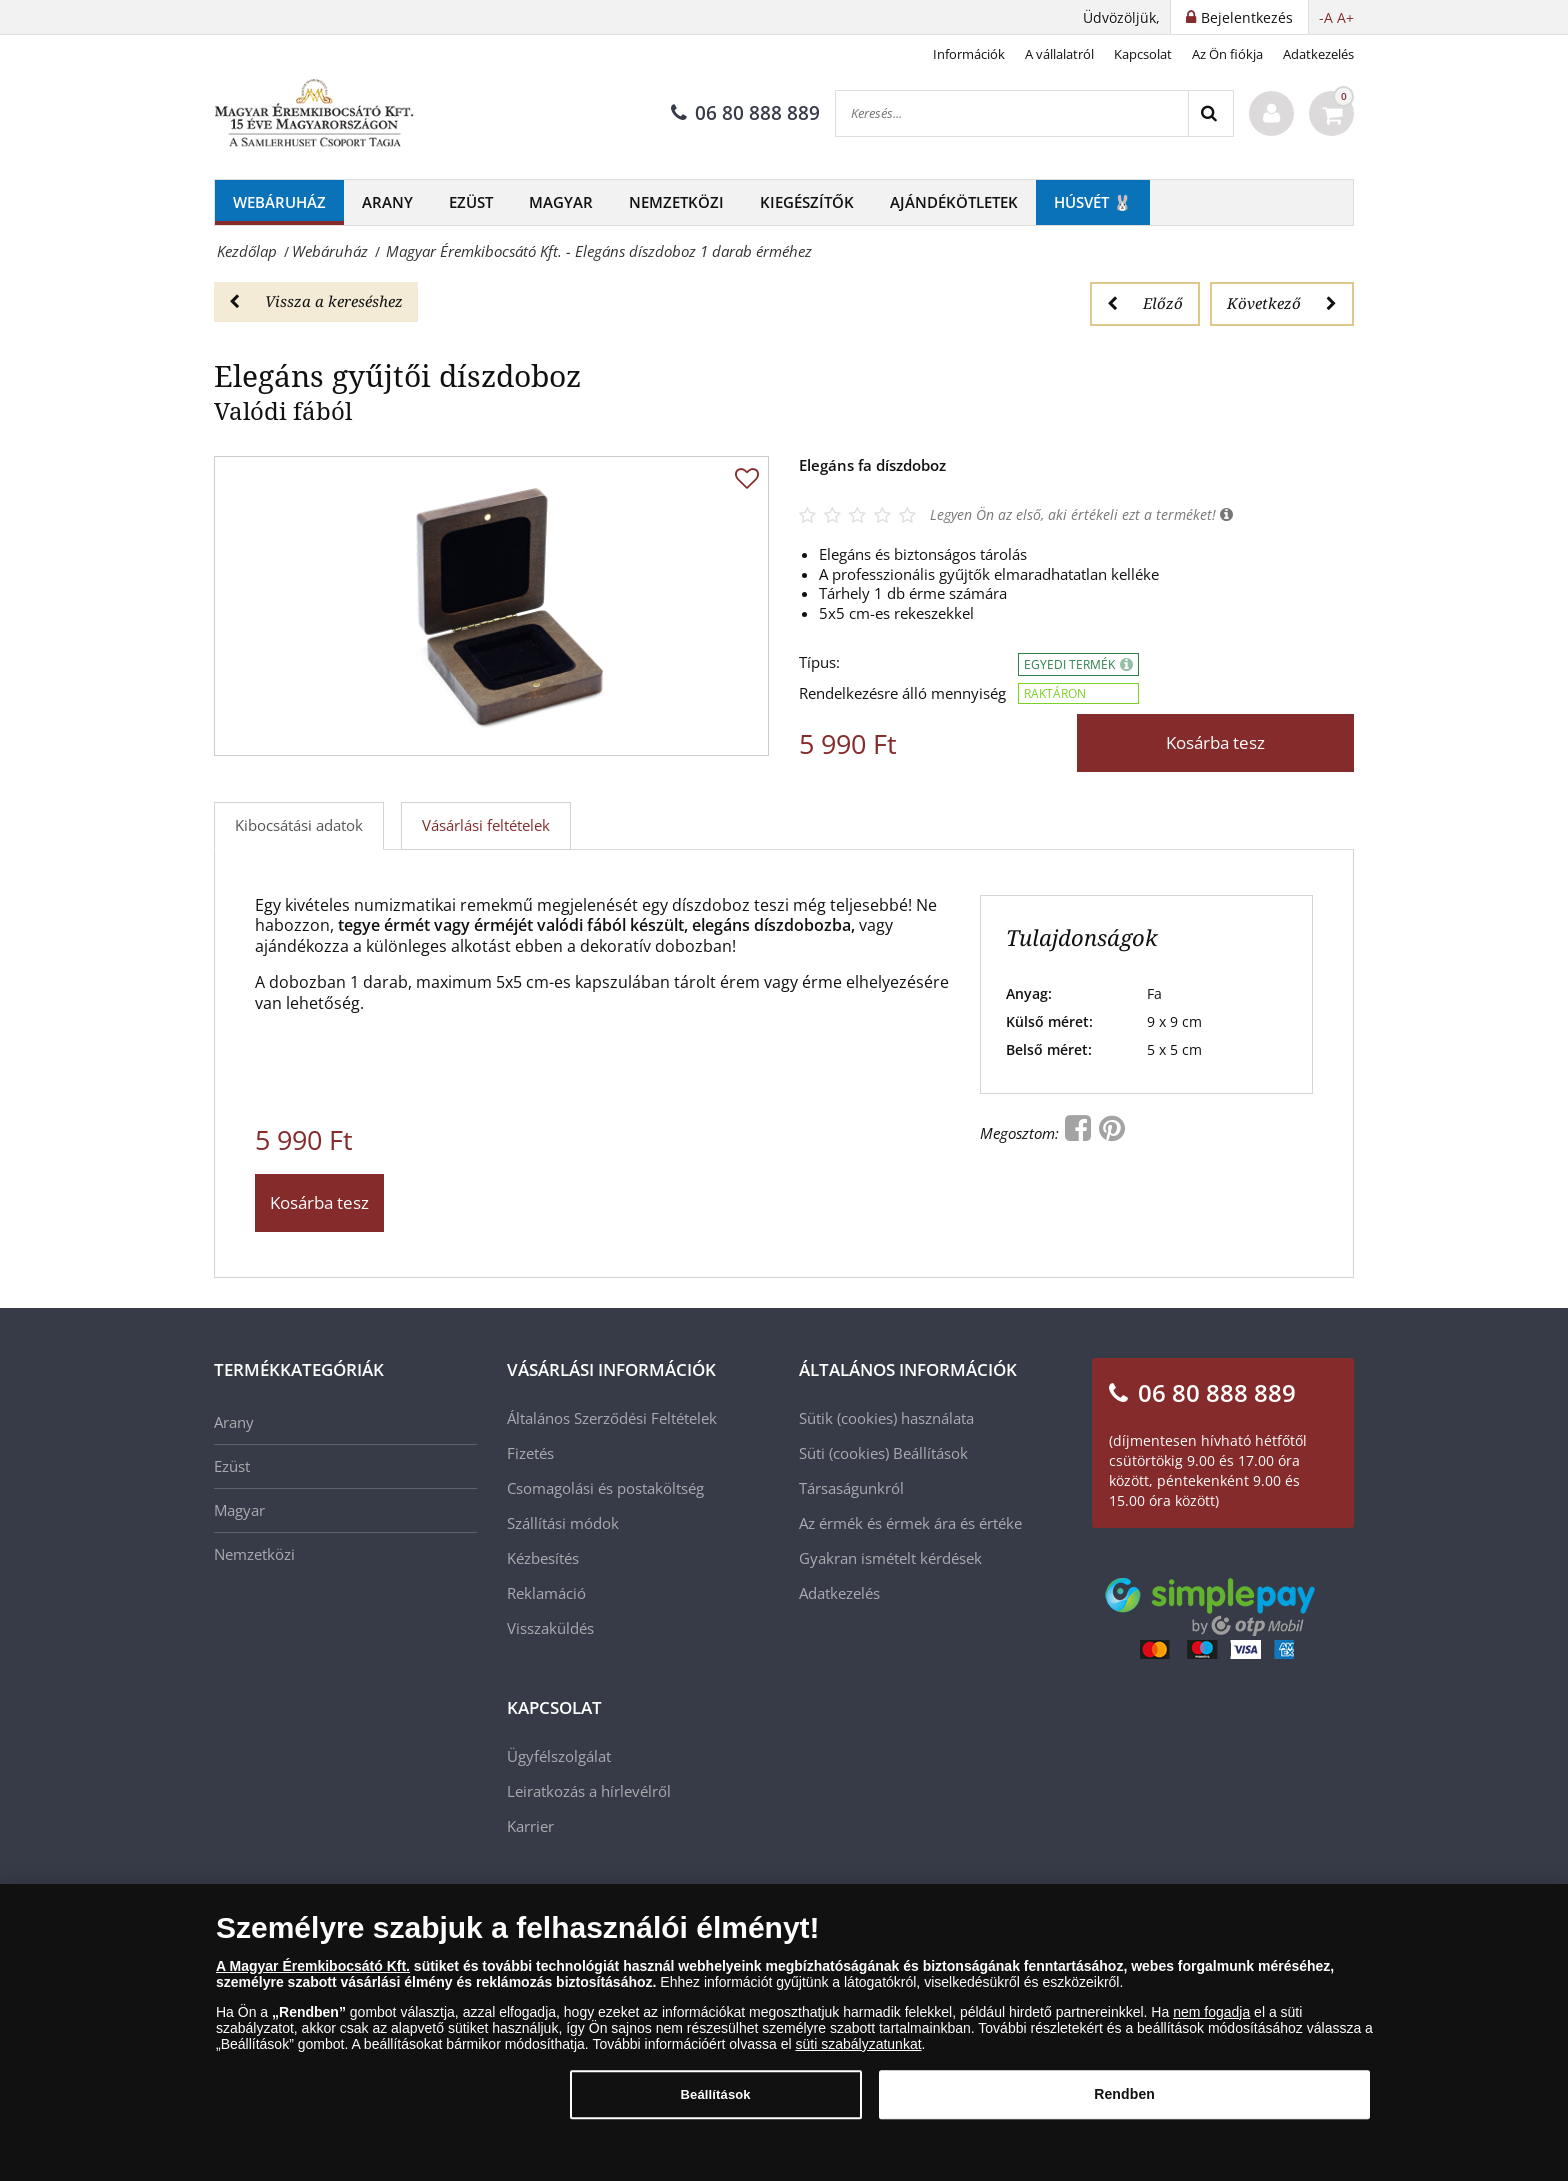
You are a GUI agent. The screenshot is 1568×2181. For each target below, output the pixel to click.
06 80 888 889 (745, 113)
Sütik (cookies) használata (886, 1418)
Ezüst (471, 202)
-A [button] (1326, 17)
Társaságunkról (851, 1488)
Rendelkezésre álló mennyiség (902, 693)
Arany (387, 202)
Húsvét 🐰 (1093, 202)
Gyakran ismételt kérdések (890, 1558)
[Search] (1210, 113)
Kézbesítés (543, 1558)
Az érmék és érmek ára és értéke (910, 1523)
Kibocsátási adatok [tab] (299, 825)
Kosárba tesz (1215, 742)
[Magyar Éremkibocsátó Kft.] (314, 114)
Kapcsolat (1143, 54)
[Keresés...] (1012, 113)
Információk (969, 54)
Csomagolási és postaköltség (605, 1488)
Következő (1282, 303)
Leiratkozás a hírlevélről (589, 1791)
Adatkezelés (1318, 54)
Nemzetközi (676, 202)
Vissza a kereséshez (316, 301)
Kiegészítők (807, 202)
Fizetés (530, 1453)
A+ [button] (1345, 17)
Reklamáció (546, 1593)
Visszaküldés (550, 1628)
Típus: (819, 662)
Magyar (561, 202)
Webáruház (279, 202)
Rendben (1124, 2098)
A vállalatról (1059, 54)
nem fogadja (1211, 2016)
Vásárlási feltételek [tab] (486, 825)
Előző (1145, 303)
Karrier (530, 1826)
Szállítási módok (563, 1523)
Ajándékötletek (954, 202)
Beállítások (930, 1453)
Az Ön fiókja (1227, 54)
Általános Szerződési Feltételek (612, 1418)
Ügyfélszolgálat (559, 1756)
